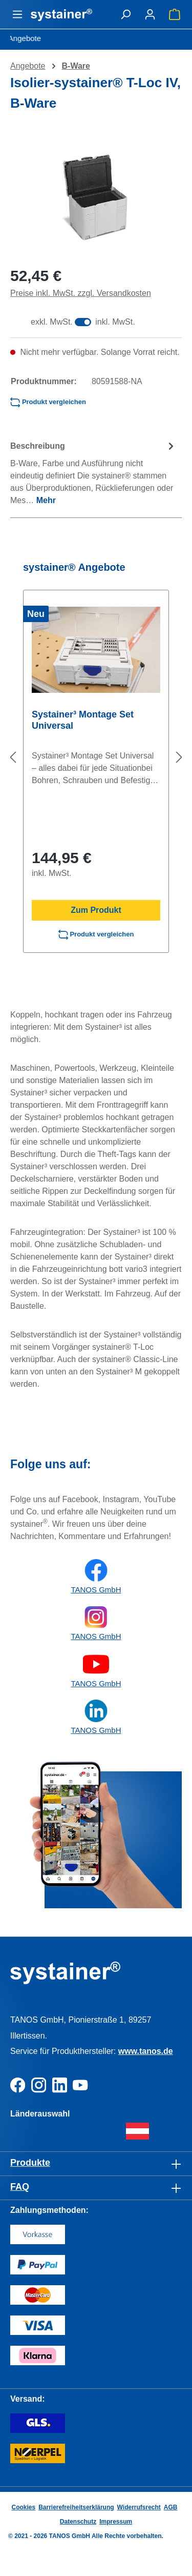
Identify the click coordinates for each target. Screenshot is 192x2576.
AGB (171, 2507)
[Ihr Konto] (150, 14)
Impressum (115, 2521)
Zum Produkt (96, 910)
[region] (96, 198)
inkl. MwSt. (115, 321)
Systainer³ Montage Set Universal (83, 720)
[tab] (93, 472)
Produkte (30, 2163)
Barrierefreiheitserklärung (76, 2507)
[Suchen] (125, 14)
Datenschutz (78, 2521)
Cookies (23, 2507)
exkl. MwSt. (52, 321)
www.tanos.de (145, 2051)
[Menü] (17, 14)
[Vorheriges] (12, 757)
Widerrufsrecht (139, 2507)
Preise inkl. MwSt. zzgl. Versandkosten (80, 293)
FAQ (19, 2187)
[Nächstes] (179, 757)
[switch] (83, 322)
